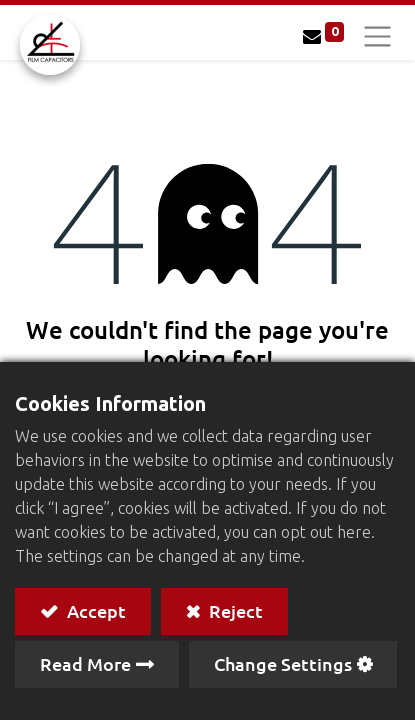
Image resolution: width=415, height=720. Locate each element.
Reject (234, 610)
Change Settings (283, 663)
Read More (85, 663)
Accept (94, 610)
